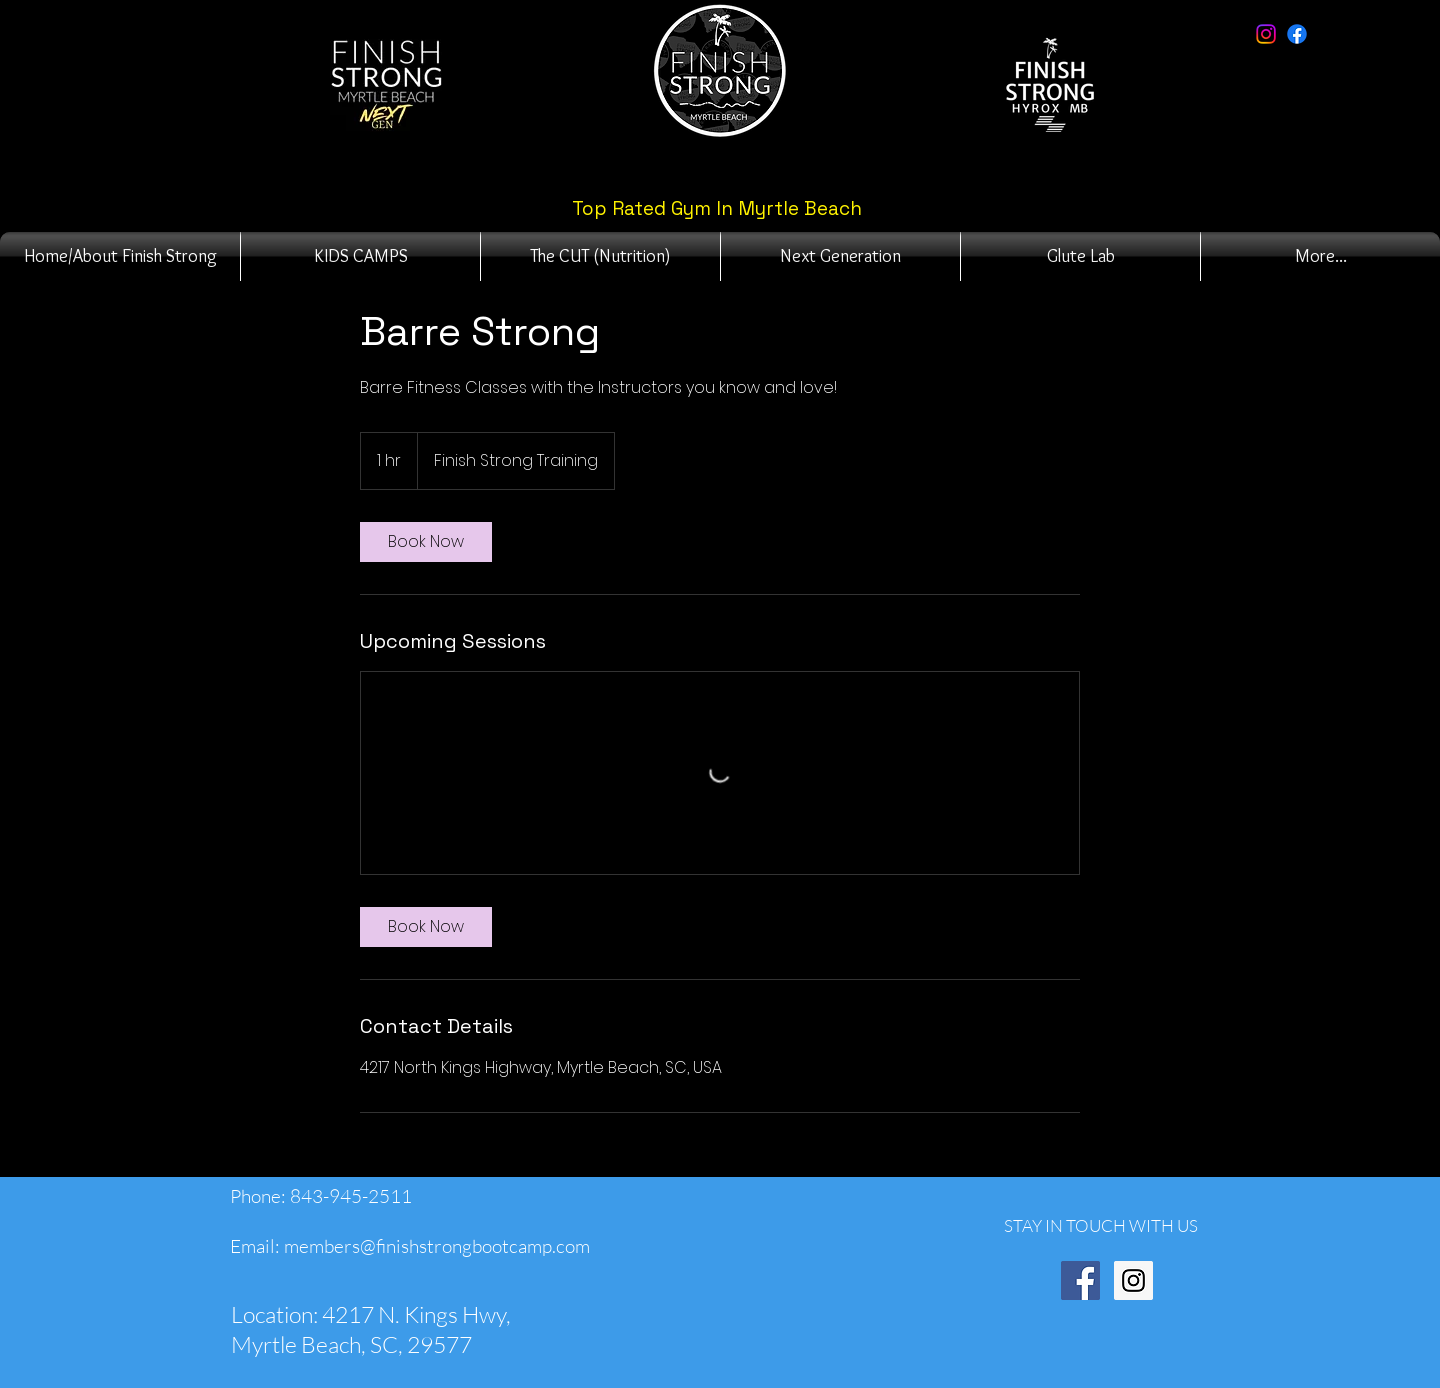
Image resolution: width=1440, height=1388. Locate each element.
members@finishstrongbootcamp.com (437, 1246)
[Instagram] (1266, 34)
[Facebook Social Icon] (1080, 1280)
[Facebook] (1297, 34)
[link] (426, 542)
